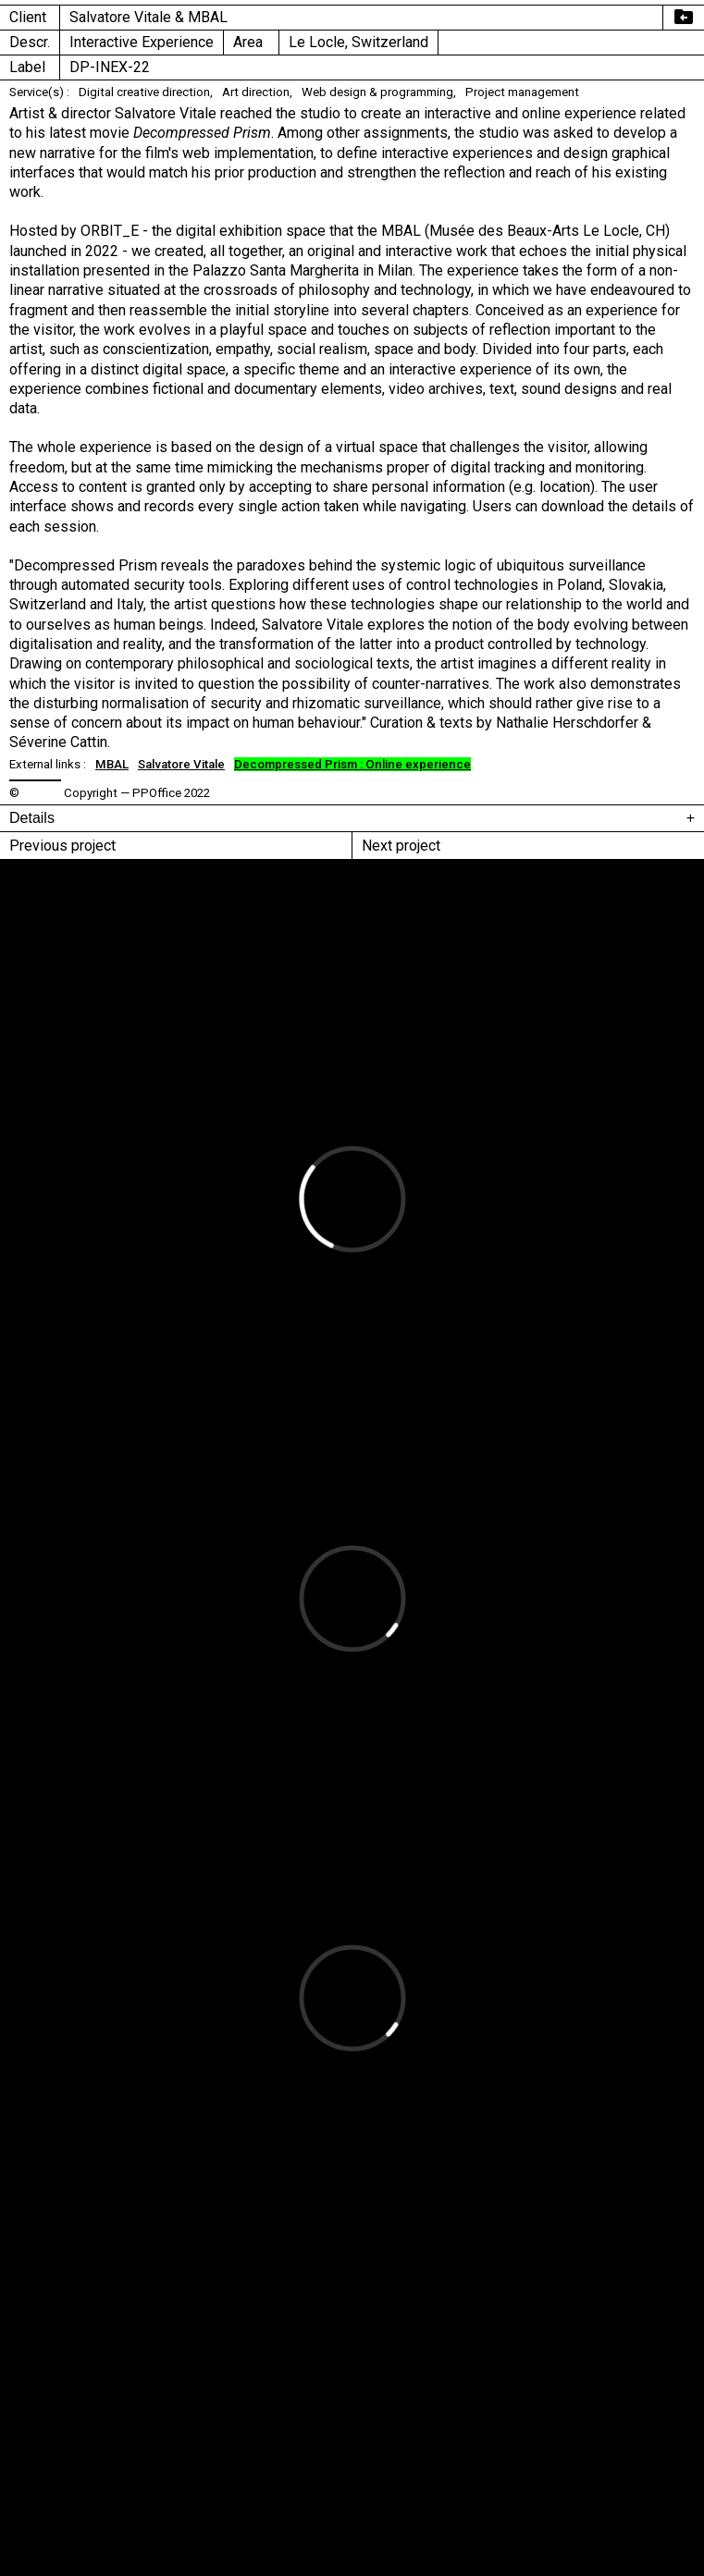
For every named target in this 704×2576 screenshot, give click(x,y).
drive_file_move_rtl (684, 17)
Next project (401, 845)
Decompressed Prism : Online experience (352, 764)
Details (32, 818)
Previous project (62, 845)
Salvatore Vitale (181, 764)
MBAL (112, 764)
